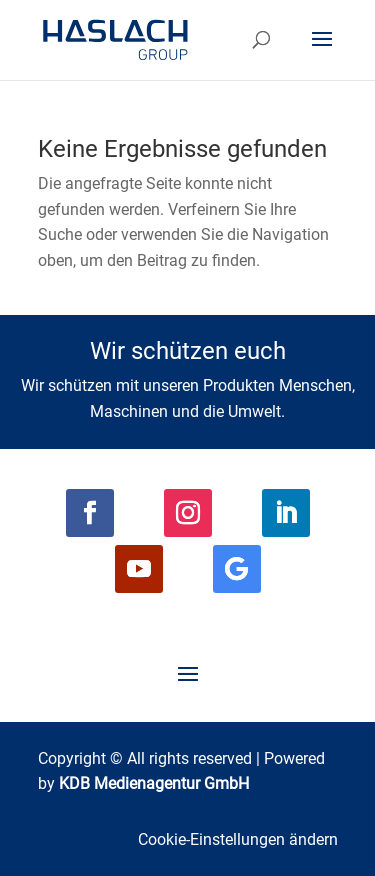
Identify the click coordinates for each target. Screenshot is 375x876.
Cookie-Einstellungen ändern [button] (238, 839)
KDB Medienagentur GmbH (154, 783)
